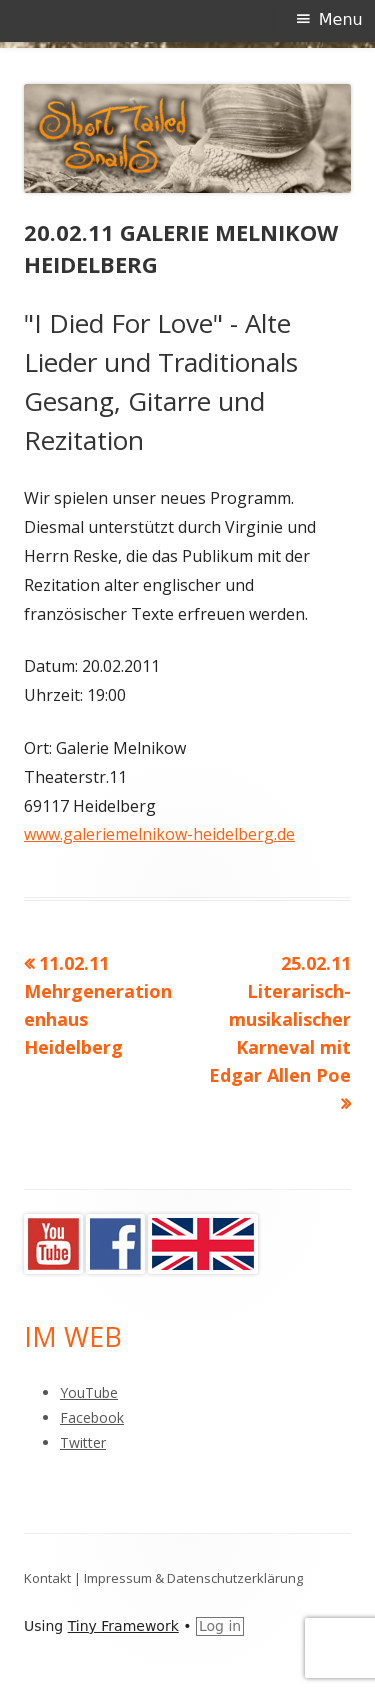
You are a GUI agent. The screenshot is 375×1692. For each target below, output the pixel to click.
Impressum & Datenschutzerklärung (193, 1578)
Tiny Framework (123, 1626)
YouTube (89, 1392)
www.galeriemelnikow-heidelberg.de (159, 834)
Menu (341, 19)
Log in (220, 1626)
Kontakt (47, 1578)
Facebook (92, 1417)
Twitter (83, 1442)
